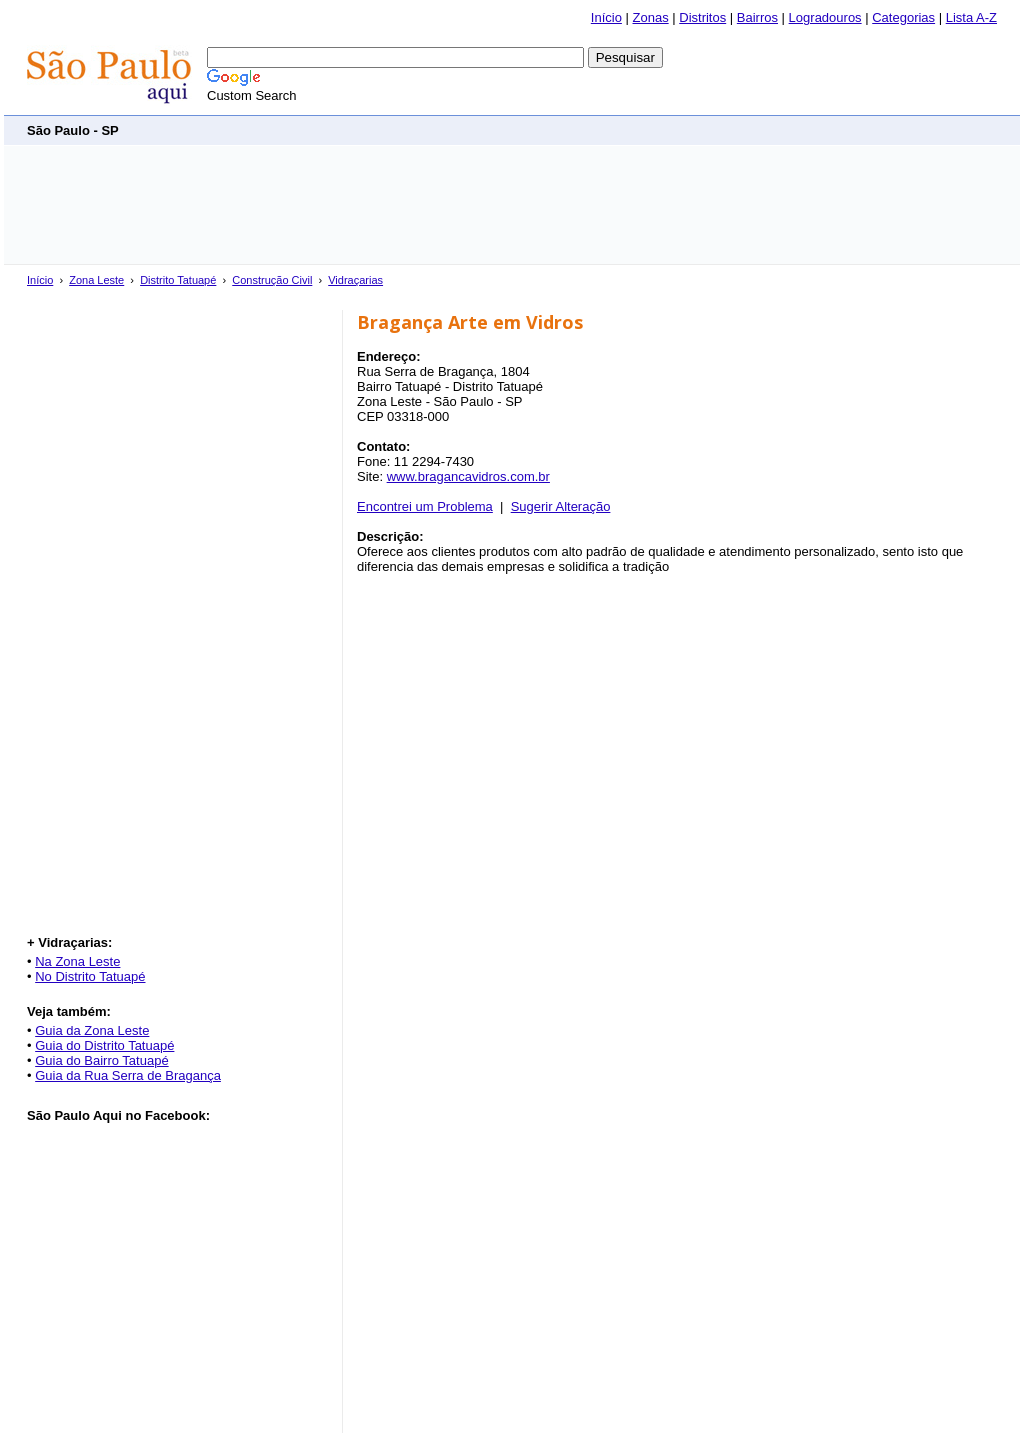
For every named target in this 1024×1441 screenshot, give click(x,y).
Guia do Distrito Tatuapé (104, 1045)
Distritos (702, 17)
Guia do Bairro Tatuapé (101, 1060)
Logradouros (825, 17)
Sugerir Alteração (561, 506)
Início (606, 17)
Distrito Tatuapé (178, 280)
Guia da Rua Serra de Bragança (128, 1075)
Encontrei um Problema (425, 506)
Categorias (903, 17)
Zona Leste (96, 280)
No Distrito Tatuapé (90, 976)
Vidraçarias (355, 280)
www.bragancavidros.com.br (468, 476)
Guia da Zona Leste (92, 1030)
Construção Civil (272, 280)
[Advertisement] (633, 129)
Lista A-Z (971, 17)
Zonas (651, 17)
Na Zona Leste (77, 961)
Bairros (757, 17)
